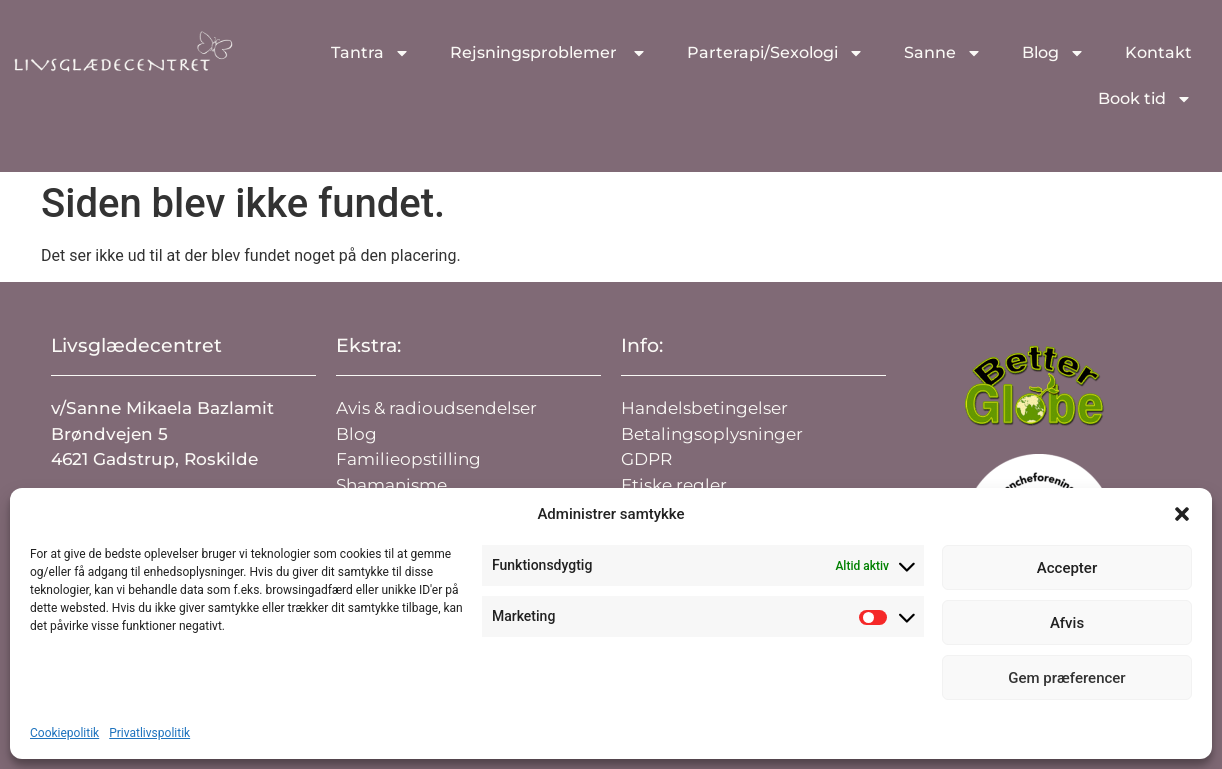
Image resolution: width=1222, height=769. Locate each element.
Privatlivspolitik (149, 733)
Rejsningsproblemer (548, 53)
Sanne (943, 53)
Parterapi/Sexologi (775, 53)
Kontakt (1158, 52)
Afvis (1067, 623)
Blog (1053, 53)
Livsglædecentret (136, 345)
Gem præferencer (1066, 678)
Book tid (1145, 99)
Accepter (1067, 568)
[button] (1182, 514)
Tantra (370, 53)
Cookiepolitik (64, 733)
